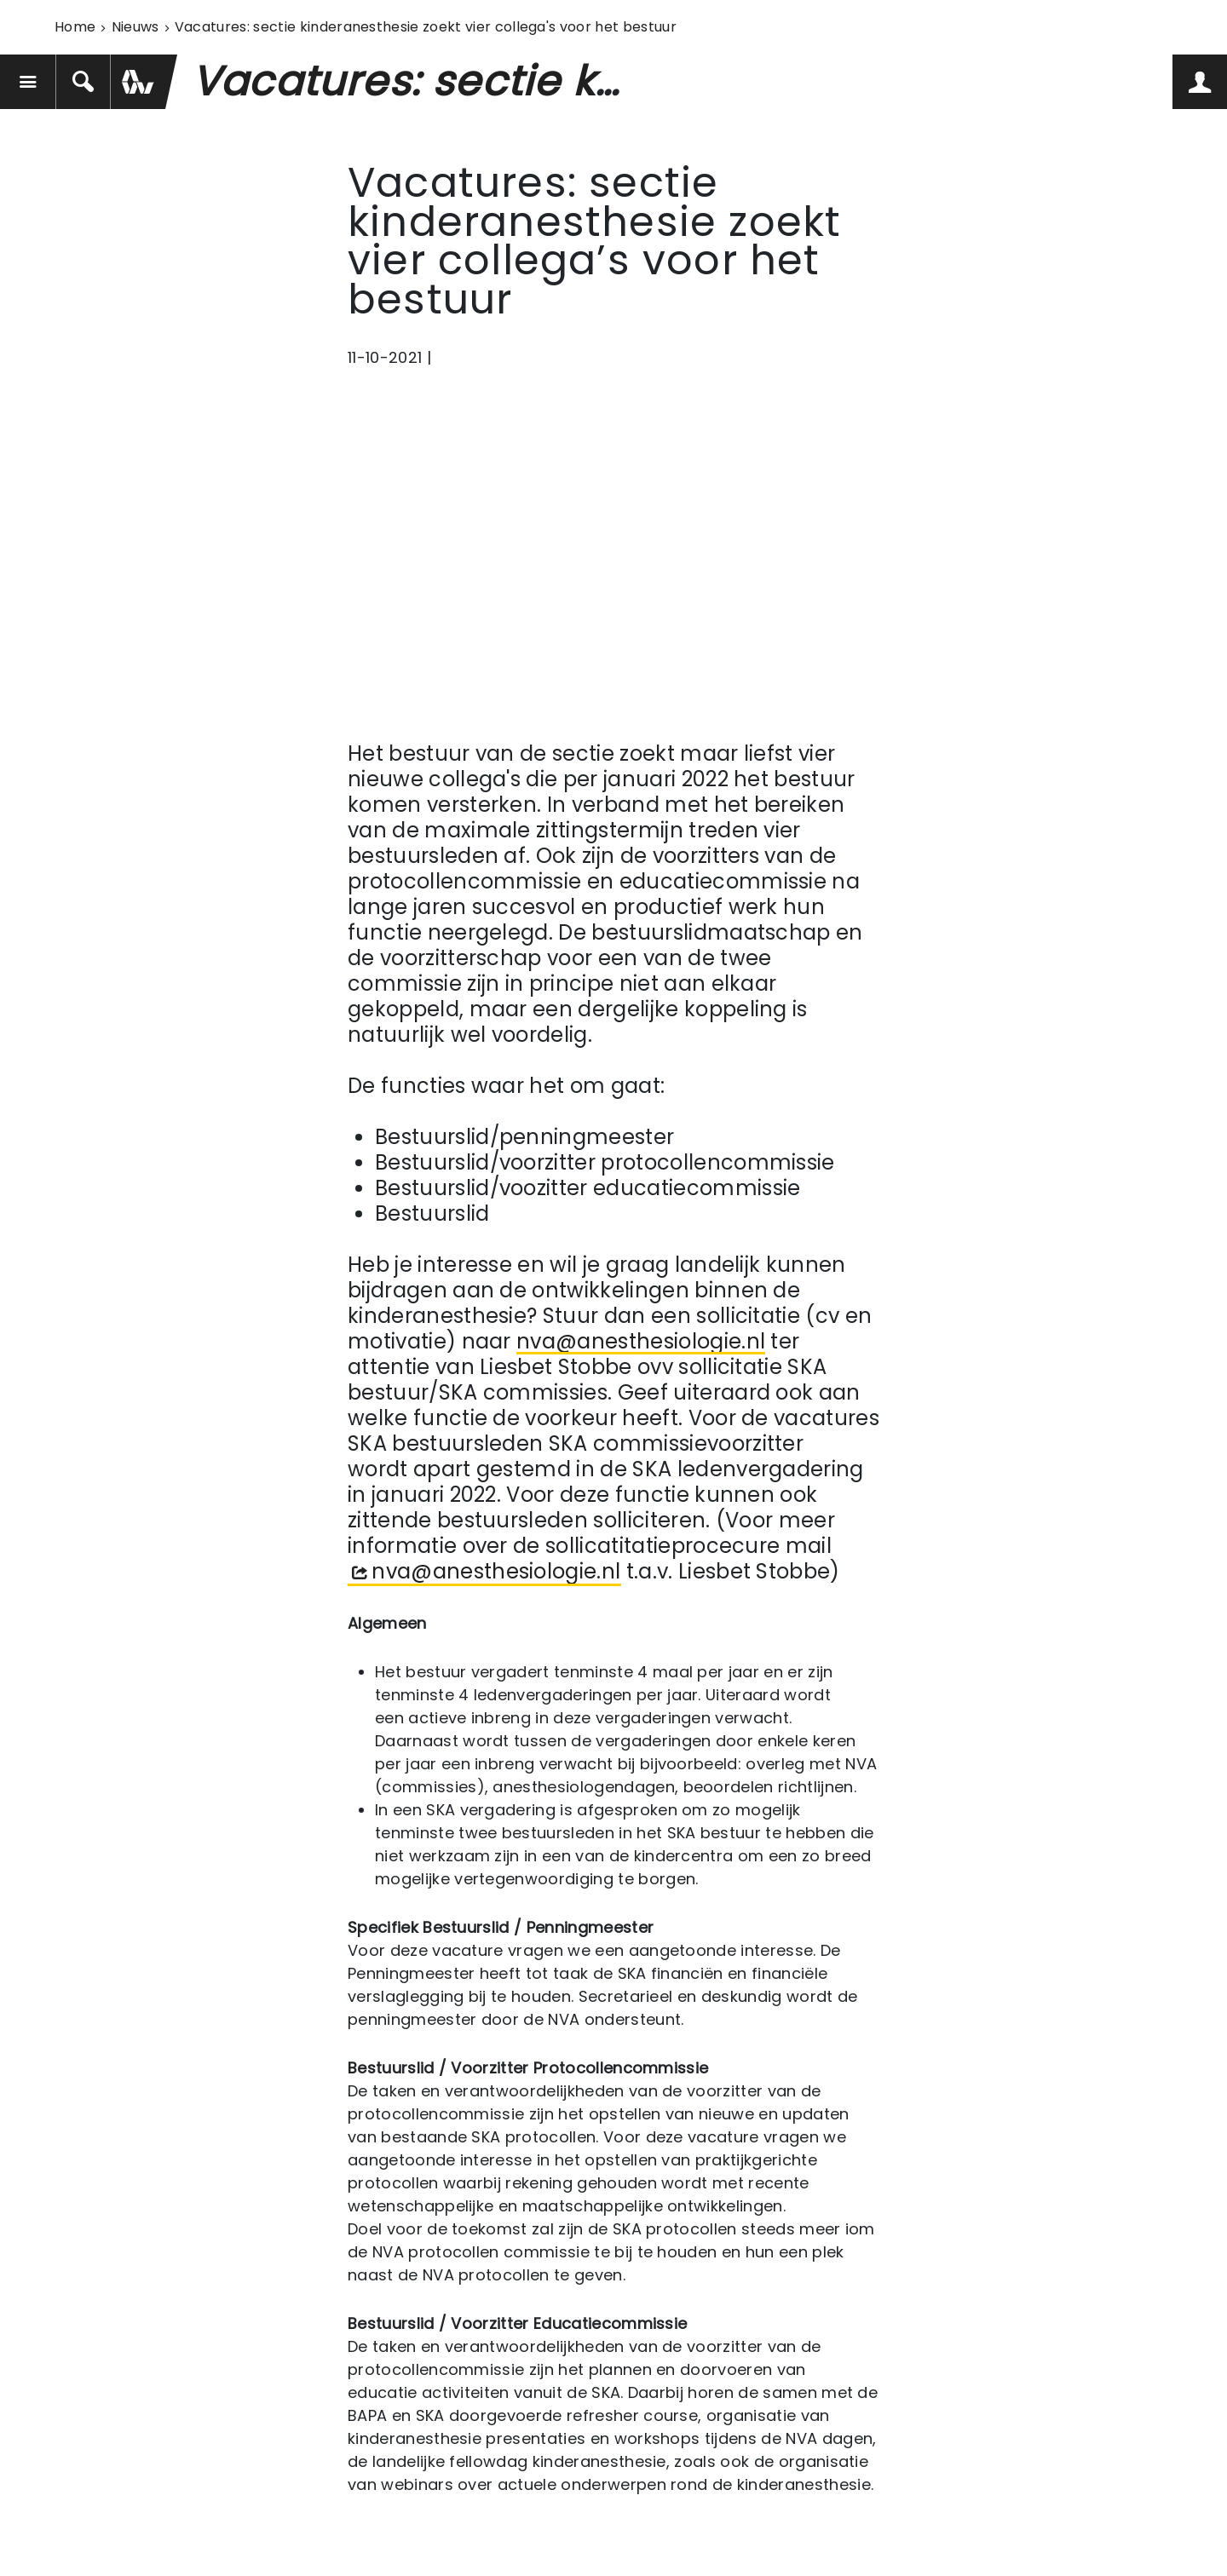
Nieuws (135, 27)
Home (75, 27)
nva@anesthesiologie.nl (640, 1341)
